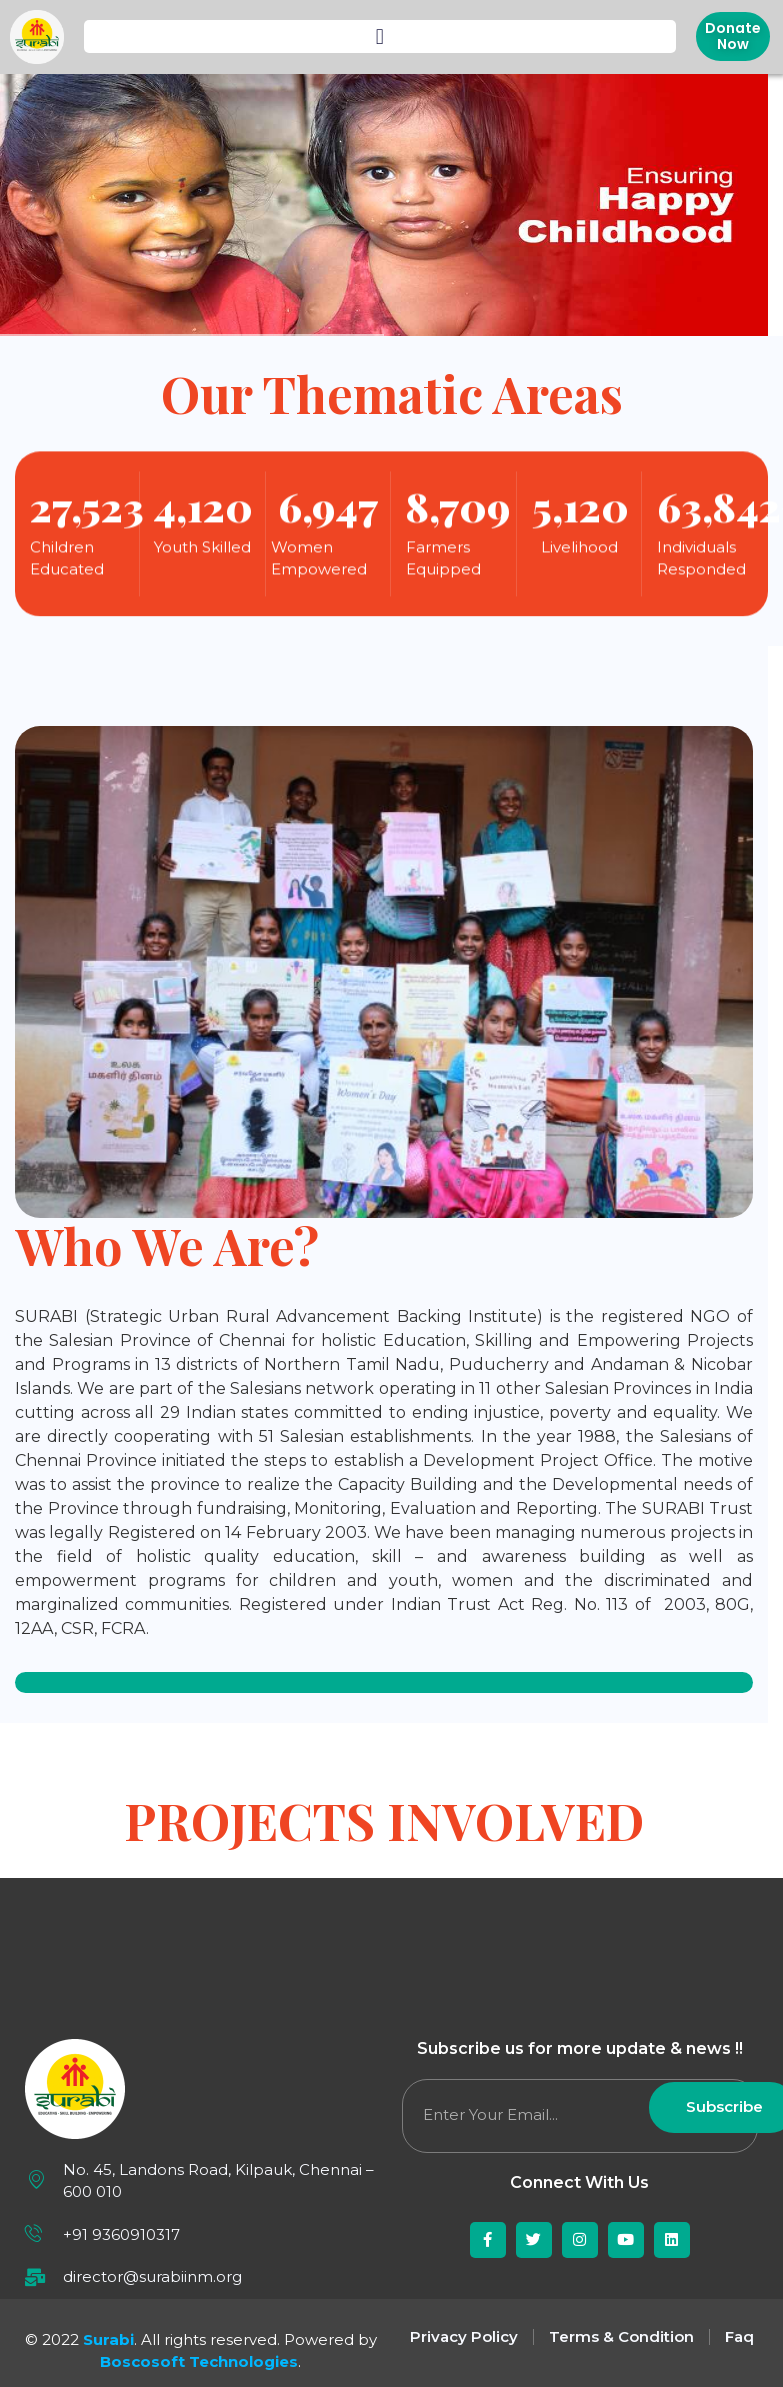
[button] (380, 36)
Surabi (108, 2339)
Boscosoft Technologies (199, 2361)
